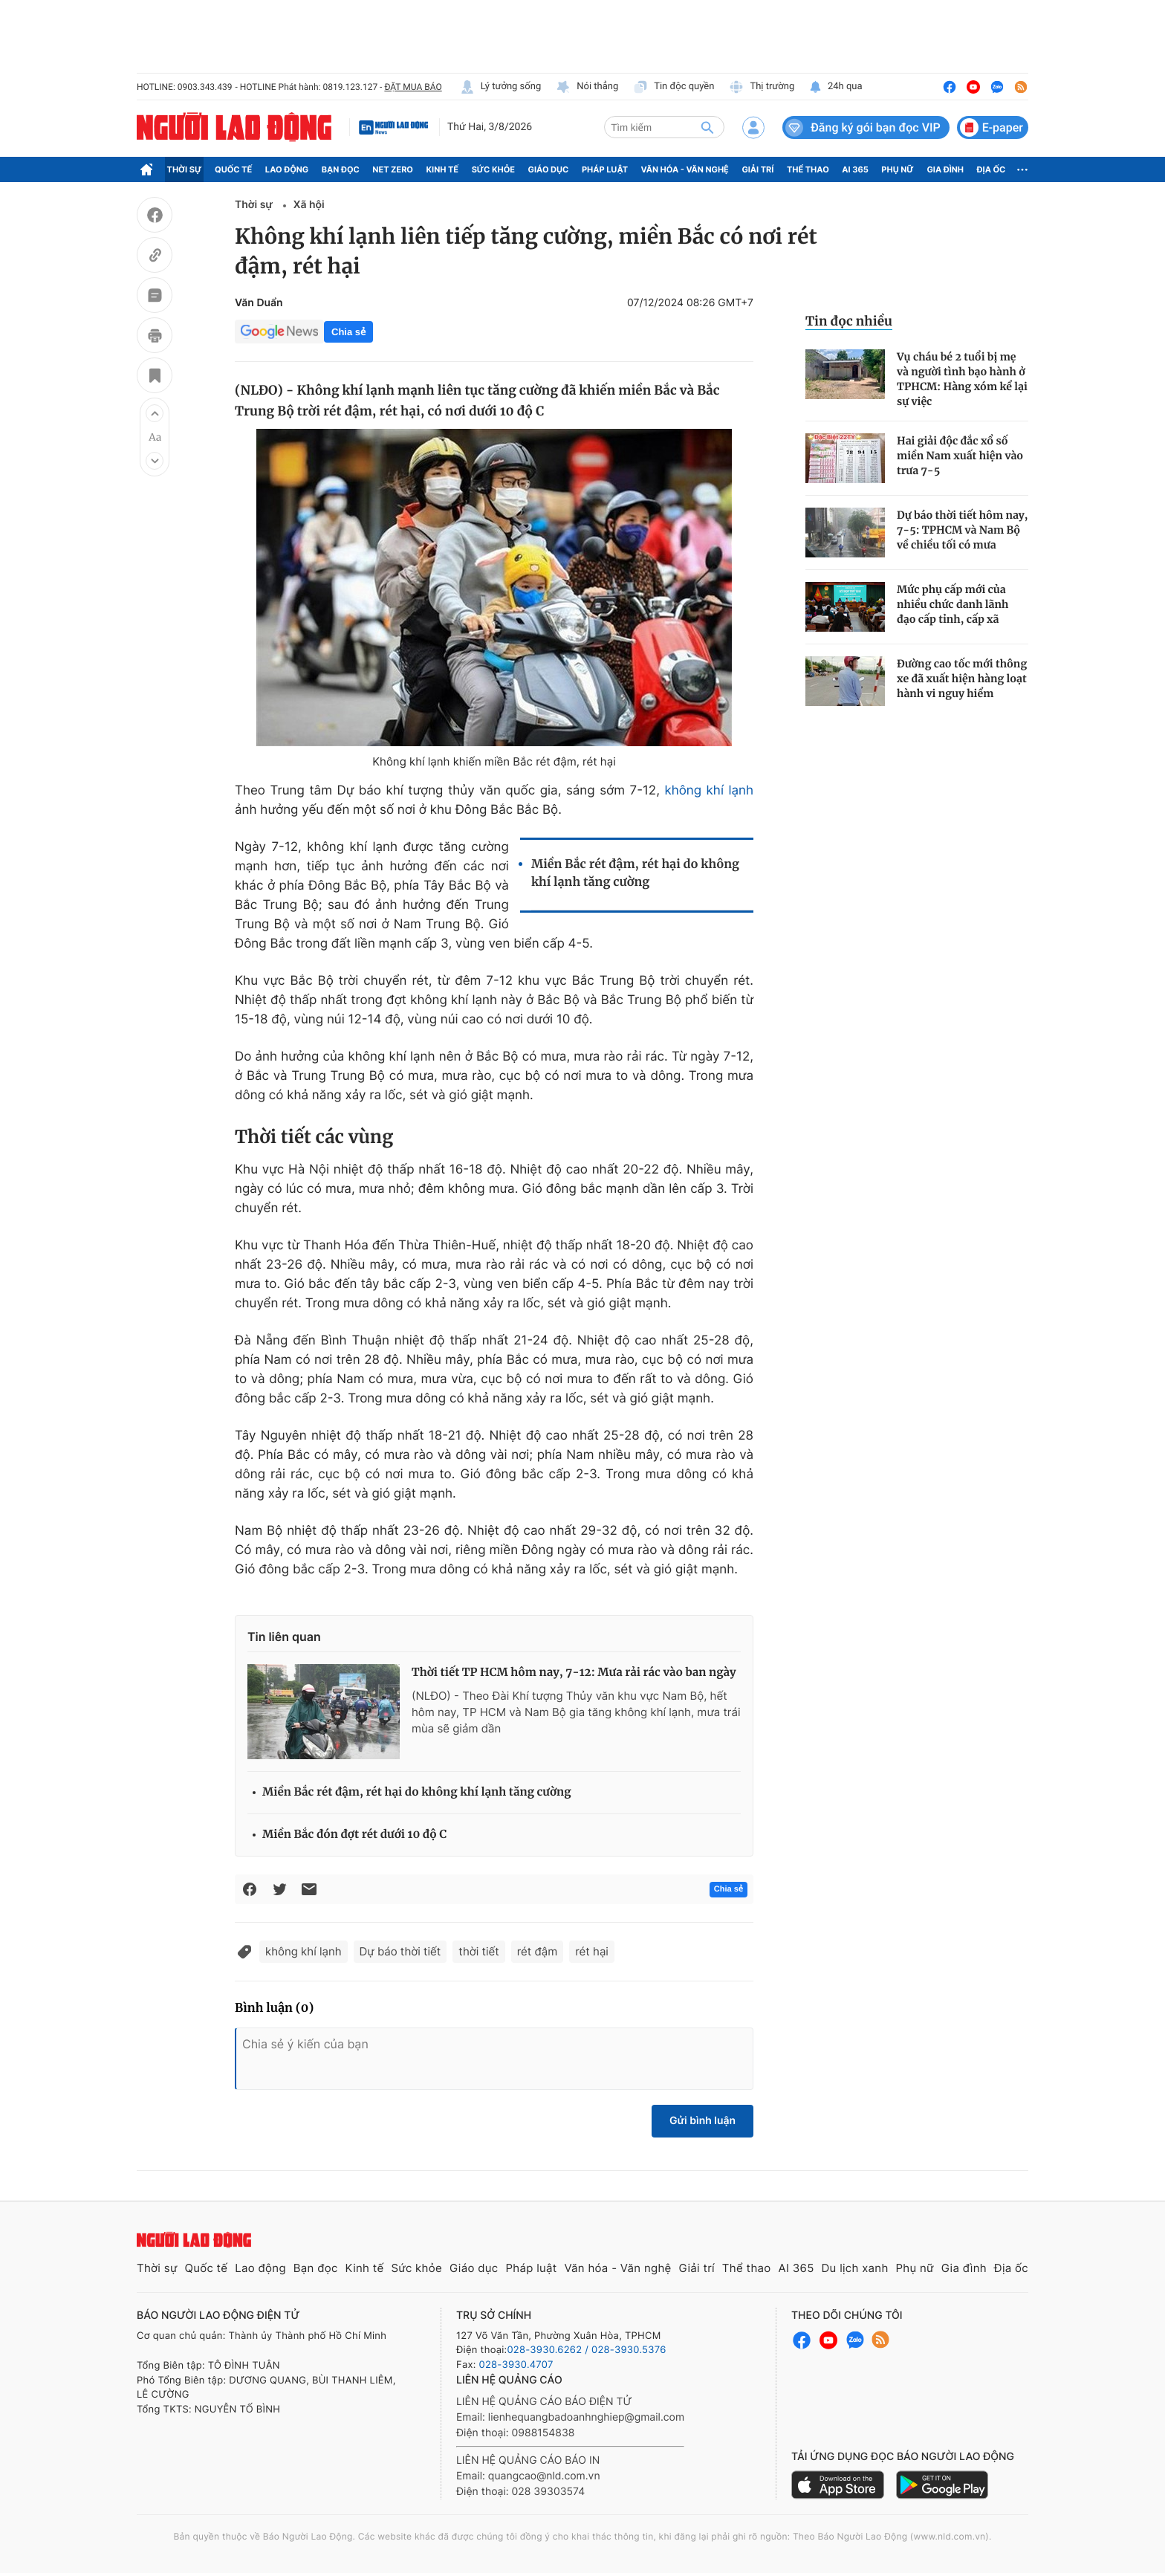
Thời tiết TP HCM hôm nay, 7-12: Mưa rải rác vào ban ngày (574, 1673)
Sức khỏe (493, 169)
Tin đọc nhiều (848, 321)
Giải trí (757, 169)
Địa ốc (991, 169)
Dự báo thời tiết (400, 1951)
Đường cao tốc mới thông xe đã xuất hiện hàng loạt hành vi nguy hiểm (962, 678)
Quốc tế (233, 169)
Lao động (287, 169)
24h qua (835, 87)
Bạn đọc (341, 169)
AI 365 (855, 169)
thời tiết (478, 1951)
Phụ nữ (897, 169)
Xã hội (309, 204)
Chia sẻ (348, 331)
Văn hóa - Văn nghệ (685, 169)
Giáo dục (548, 169)
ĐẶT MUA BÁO (412, 87)
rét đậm (537, 1951)
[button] (154, 413)
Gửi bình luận (702, 2120)
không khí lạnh (708, 790)
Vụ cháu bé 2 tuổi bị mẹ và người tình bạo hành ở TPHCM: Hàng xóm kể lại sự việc (962, 379)
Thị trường (761, 87)
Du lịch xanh (855, 2268)
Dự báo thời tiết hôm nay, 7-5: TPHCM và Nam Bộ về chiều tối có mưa (962, 529)
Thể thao (808, 169)
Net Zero (392, 169)
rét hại (592, 1951)
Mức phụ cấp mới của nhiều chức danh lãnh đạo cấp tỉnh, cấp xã (952, 604)
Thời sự (184, 169)
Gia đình (945, 169)
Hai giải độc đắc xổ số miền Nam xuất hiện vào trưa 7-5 (960, 455)
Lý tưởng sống (501, 87)
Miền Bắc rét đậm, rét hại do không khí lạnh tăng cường (635, 873)
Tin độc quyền (673, 87)
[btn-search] (707, 127)
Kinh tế (442, 169)
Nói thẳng (587, 87)
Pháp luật (605, 169)
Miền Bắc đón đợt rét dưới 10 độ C (354, 1835)
